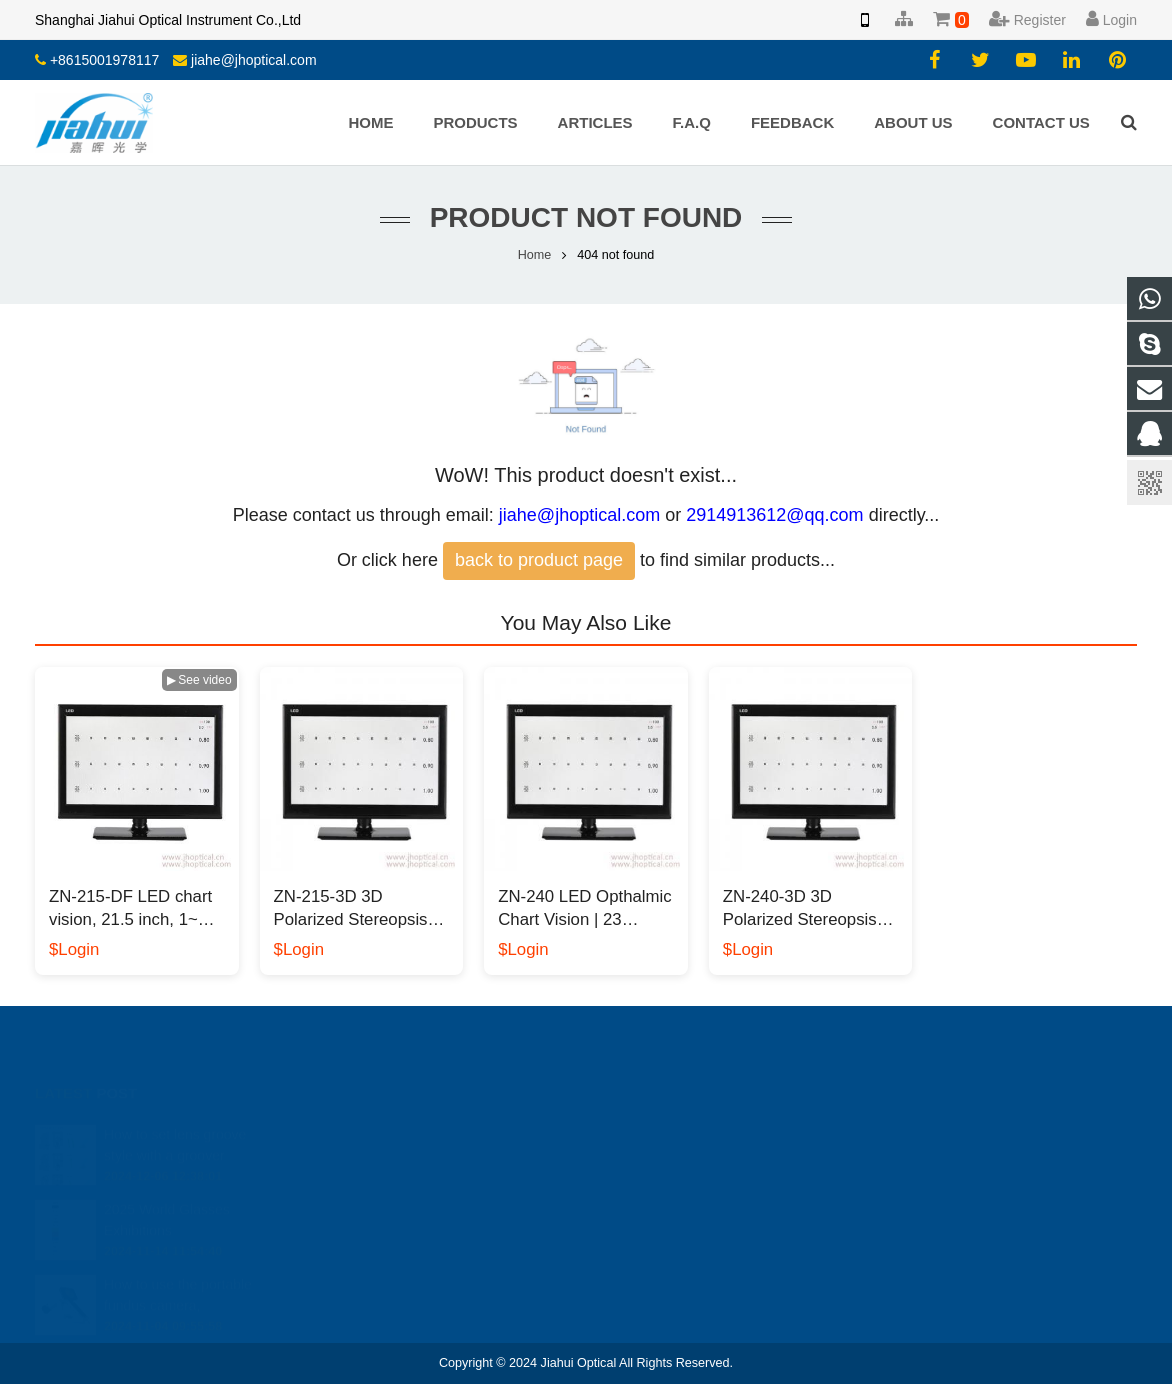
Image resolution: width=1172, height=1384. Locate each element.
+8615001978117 (104, 60)
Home (535, 255)
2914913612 (659, 1133)
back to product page (539, 560)
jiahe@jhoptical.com (254, 60)
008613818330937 (674, 1162)
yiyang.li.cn (653, 1220)
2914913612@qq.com (774, 515)
